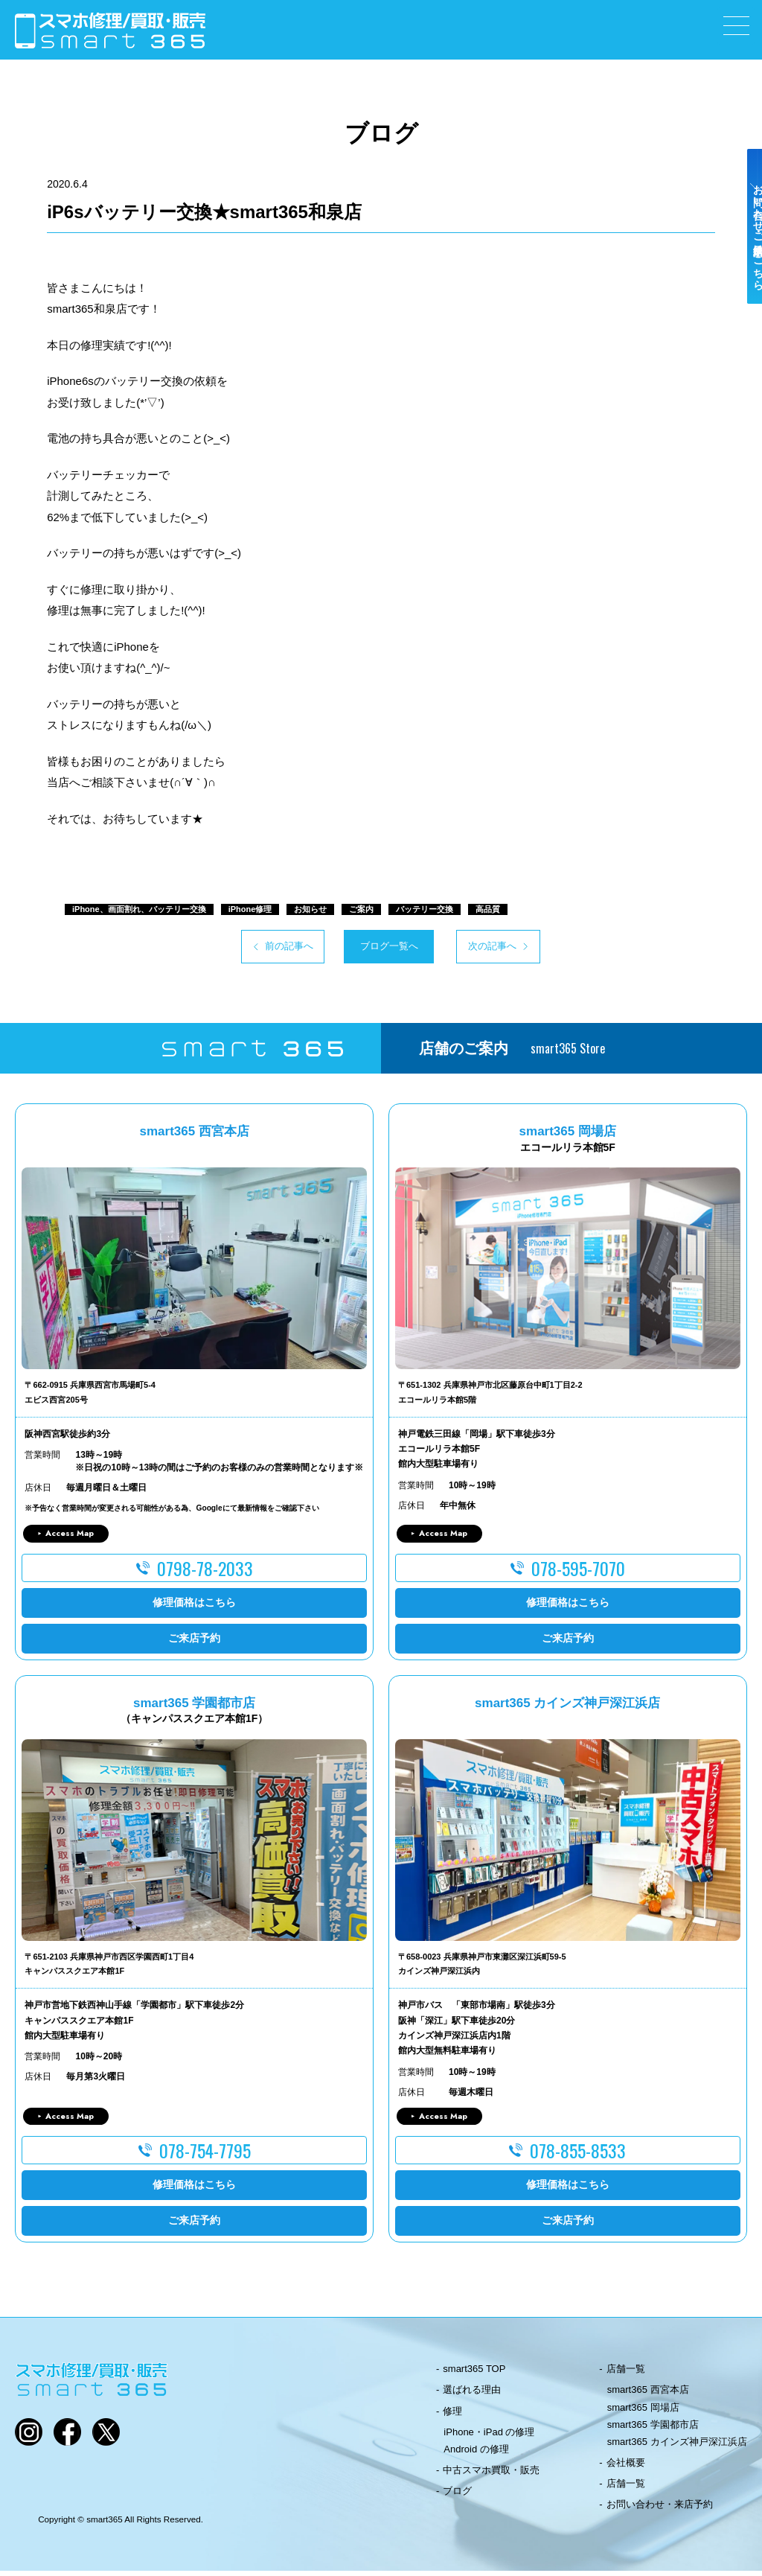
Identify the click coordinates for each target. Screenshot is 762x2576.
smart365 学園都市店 (653, 2429)
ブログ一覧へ (381, 948)
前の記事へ (233, 948)
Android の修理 (476, 2454)
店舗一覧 (625, 2373)
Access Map (69, 1538)
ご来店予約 (194, 1642)
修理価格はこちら (194, 1606)
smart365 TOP (474, 2373)
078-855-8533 (578, 2155)
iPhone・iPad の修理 (489, 2436)
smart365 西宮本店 (648, 2394)
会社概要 (625, 2467)
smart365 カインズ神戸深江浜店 (677, 2446)
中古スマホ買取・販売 (491, 2475)
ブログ (457, 2496)
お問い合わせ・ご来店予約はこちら (746, 262)
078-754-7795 (205, 2155)
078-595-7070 (578, 1572)
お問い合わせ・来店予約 (659, 2509)
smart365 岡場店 (643, 2411)
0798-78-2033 (205, 1572)
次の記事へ (529, 948)
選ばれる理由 (472, 2394)
